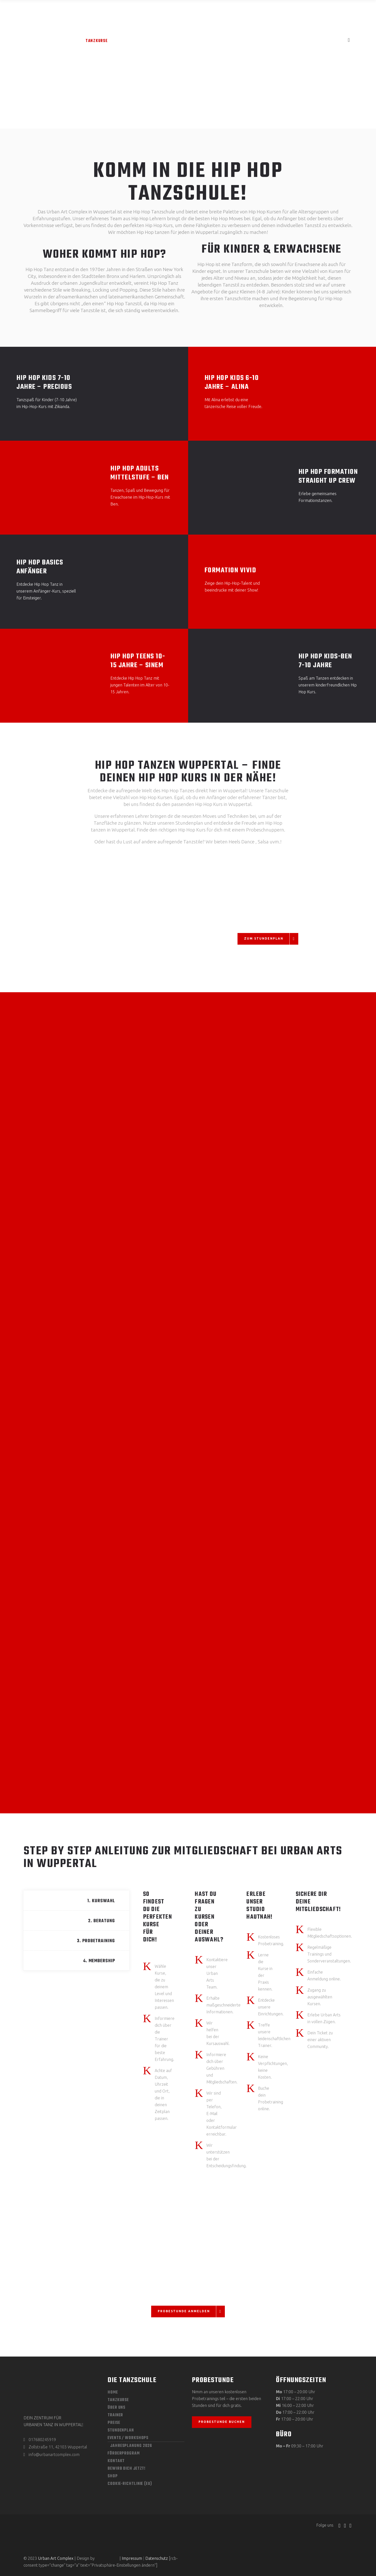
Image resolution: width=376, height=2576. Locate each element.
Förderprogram (124, 2453)
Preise (114, 2423)
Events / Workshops (128, 2438)
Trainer (115, 2415)
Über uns (116, 2407)
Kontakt (116, 2461)
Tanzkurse (118, 2400)
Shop (113, 2476)
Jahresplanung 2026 (131, 2446)
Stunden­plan (121, 2430)
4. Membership (99, 1961)
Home (113, 2392)
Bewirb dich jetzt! (127, 2468)
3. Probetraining (96, 1941)
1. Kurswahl (101, 1901)
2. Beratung (101, 1921)
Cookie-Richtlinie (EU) (130, 2484)
